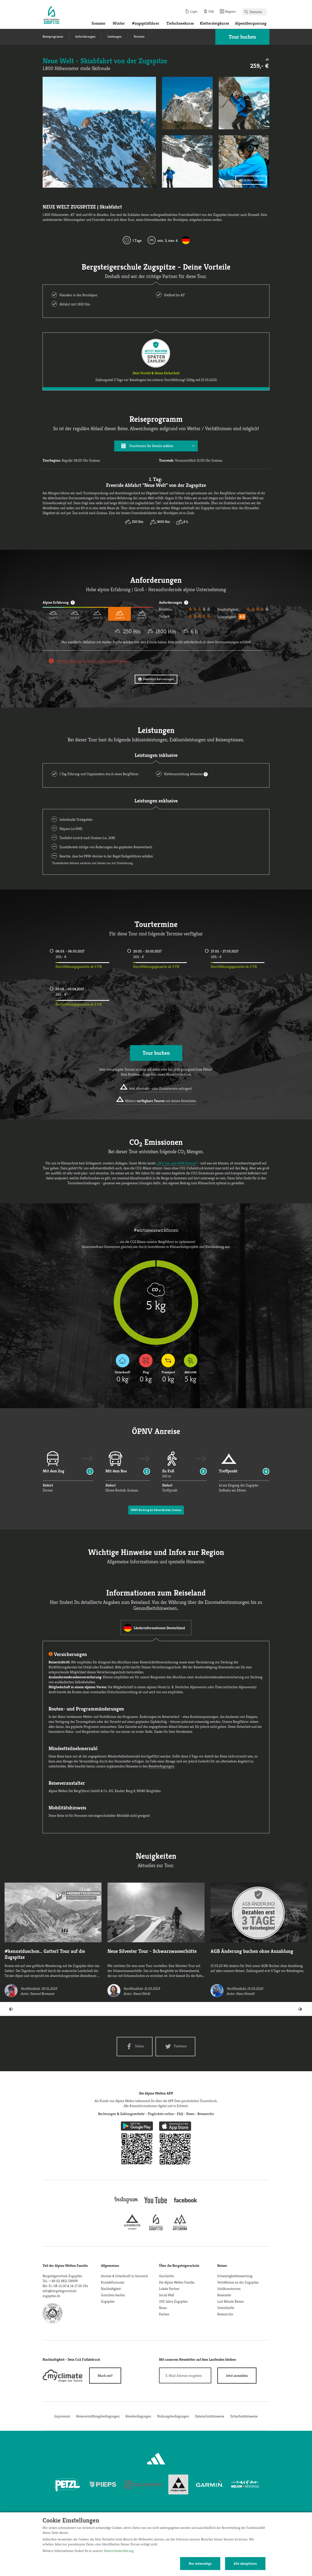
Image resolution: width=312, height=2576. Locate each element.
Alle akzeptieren (245, 2563)
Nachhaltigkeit (111, 2288)
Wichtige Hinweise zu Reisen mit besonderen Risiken (93, 661)
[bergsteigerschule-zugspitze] (156, 2229)
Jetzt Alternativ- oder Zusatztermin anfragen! (156, 1087)
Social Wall (166, 2295)
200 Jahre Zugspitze (173, 2301)
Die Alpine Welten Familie (176, 2282)
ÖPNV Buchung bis (156, 1510)
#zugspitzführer (145, 23)
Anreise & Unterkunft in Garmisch (124, 2276)
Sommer (99, 23)
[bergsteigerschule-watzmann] (180, 2229)
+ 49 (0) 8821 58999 (63, 2281)
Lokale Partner (169, 2288)
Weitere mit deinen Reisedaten (156, 1099)
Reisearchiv (225, 2314)
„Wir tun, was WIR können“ (177, 1163)
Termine (139, 36)
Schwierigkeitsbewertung (235, 2276)
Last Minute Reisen (230, 2301)
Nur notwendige (200, 2563)
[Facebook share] (135, 2046)
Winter (119, 23)
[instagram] (126, 2204)
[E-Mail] (185, 2375)
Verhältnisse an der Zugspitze (237, 2282)
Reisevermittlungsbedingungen (98, 2416)
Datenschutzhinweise (209, 2416)
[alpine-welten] (132, 2229)
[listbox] (156, 446)
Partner (164, 2314)
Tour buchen (156, 1053)
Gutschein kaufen (113, 2295)
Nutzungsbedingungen (173, 2416)
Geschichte (166, 2276)
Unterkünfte (225, 2307)
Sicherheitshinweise (244, 2416)
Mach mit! (105, 2375)
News (163, 2307)
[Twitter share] (175, 2046)
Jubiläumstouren (229, 2288)
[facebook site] (186, 2203)
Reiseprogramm (53, 36)
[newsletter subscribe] (236, 2375)
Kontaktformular (113, 2282)
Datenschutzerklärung (119, 2551)
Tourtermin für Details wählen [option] (147, 445)
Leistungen (114, 36)
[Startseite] (51, 15)
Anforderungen (85, 36)
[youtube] (156, 2204)
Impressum (62, 2416)
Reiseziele (224, 2295)
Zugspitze (108, 2301)
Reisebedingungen (161, 1766)
